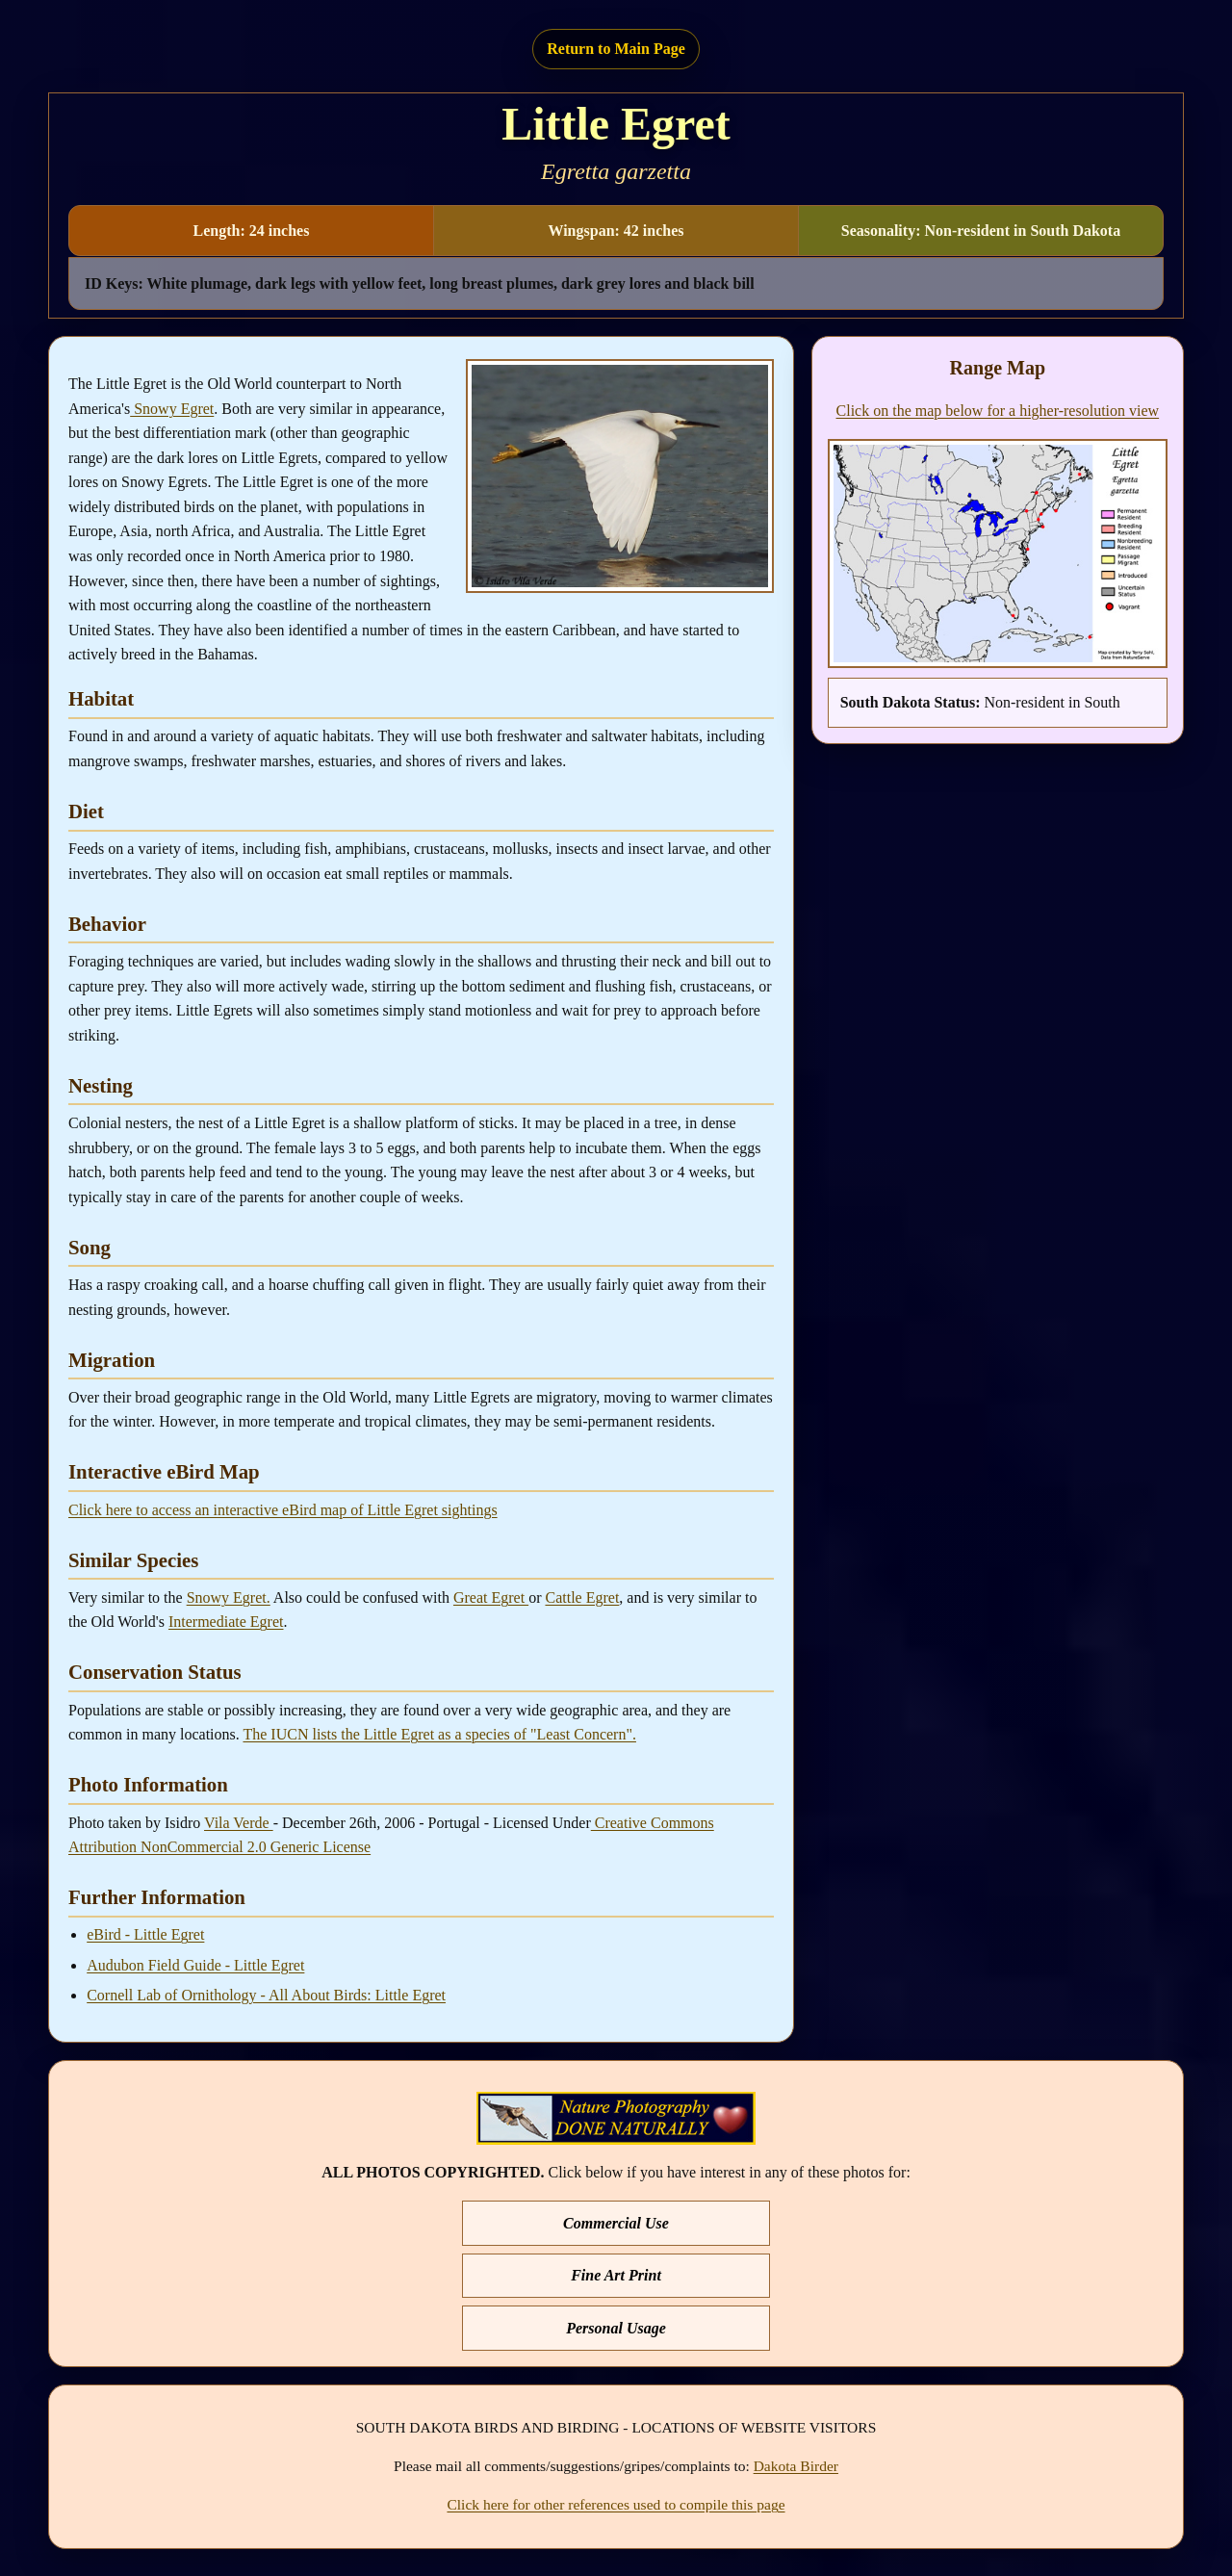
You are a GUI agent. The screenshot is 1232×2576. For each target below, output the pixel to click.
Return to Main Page (616, 48)
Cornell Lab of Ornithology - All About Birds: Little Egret (266, 1995)
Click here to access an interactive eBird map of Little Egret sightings (283, 1510)
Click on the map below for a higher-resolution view (998, 410)
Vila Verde (238, 1823)
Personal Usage (616, 2328)
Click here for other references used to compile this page (615, 2504)
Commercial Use (616, 2223)
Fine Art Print (616, 2275)
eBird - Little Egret (145, 1934)
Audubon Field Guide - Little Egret (195, 1965)
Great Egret (490, 1597)
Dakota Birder (796, 2466)
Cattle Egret (582, 1597)
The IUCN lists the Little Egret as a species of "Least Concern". (439, 1734)
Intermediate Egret (226, 1621)
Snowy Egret (172, 408)
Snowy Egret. (228, 1597)
